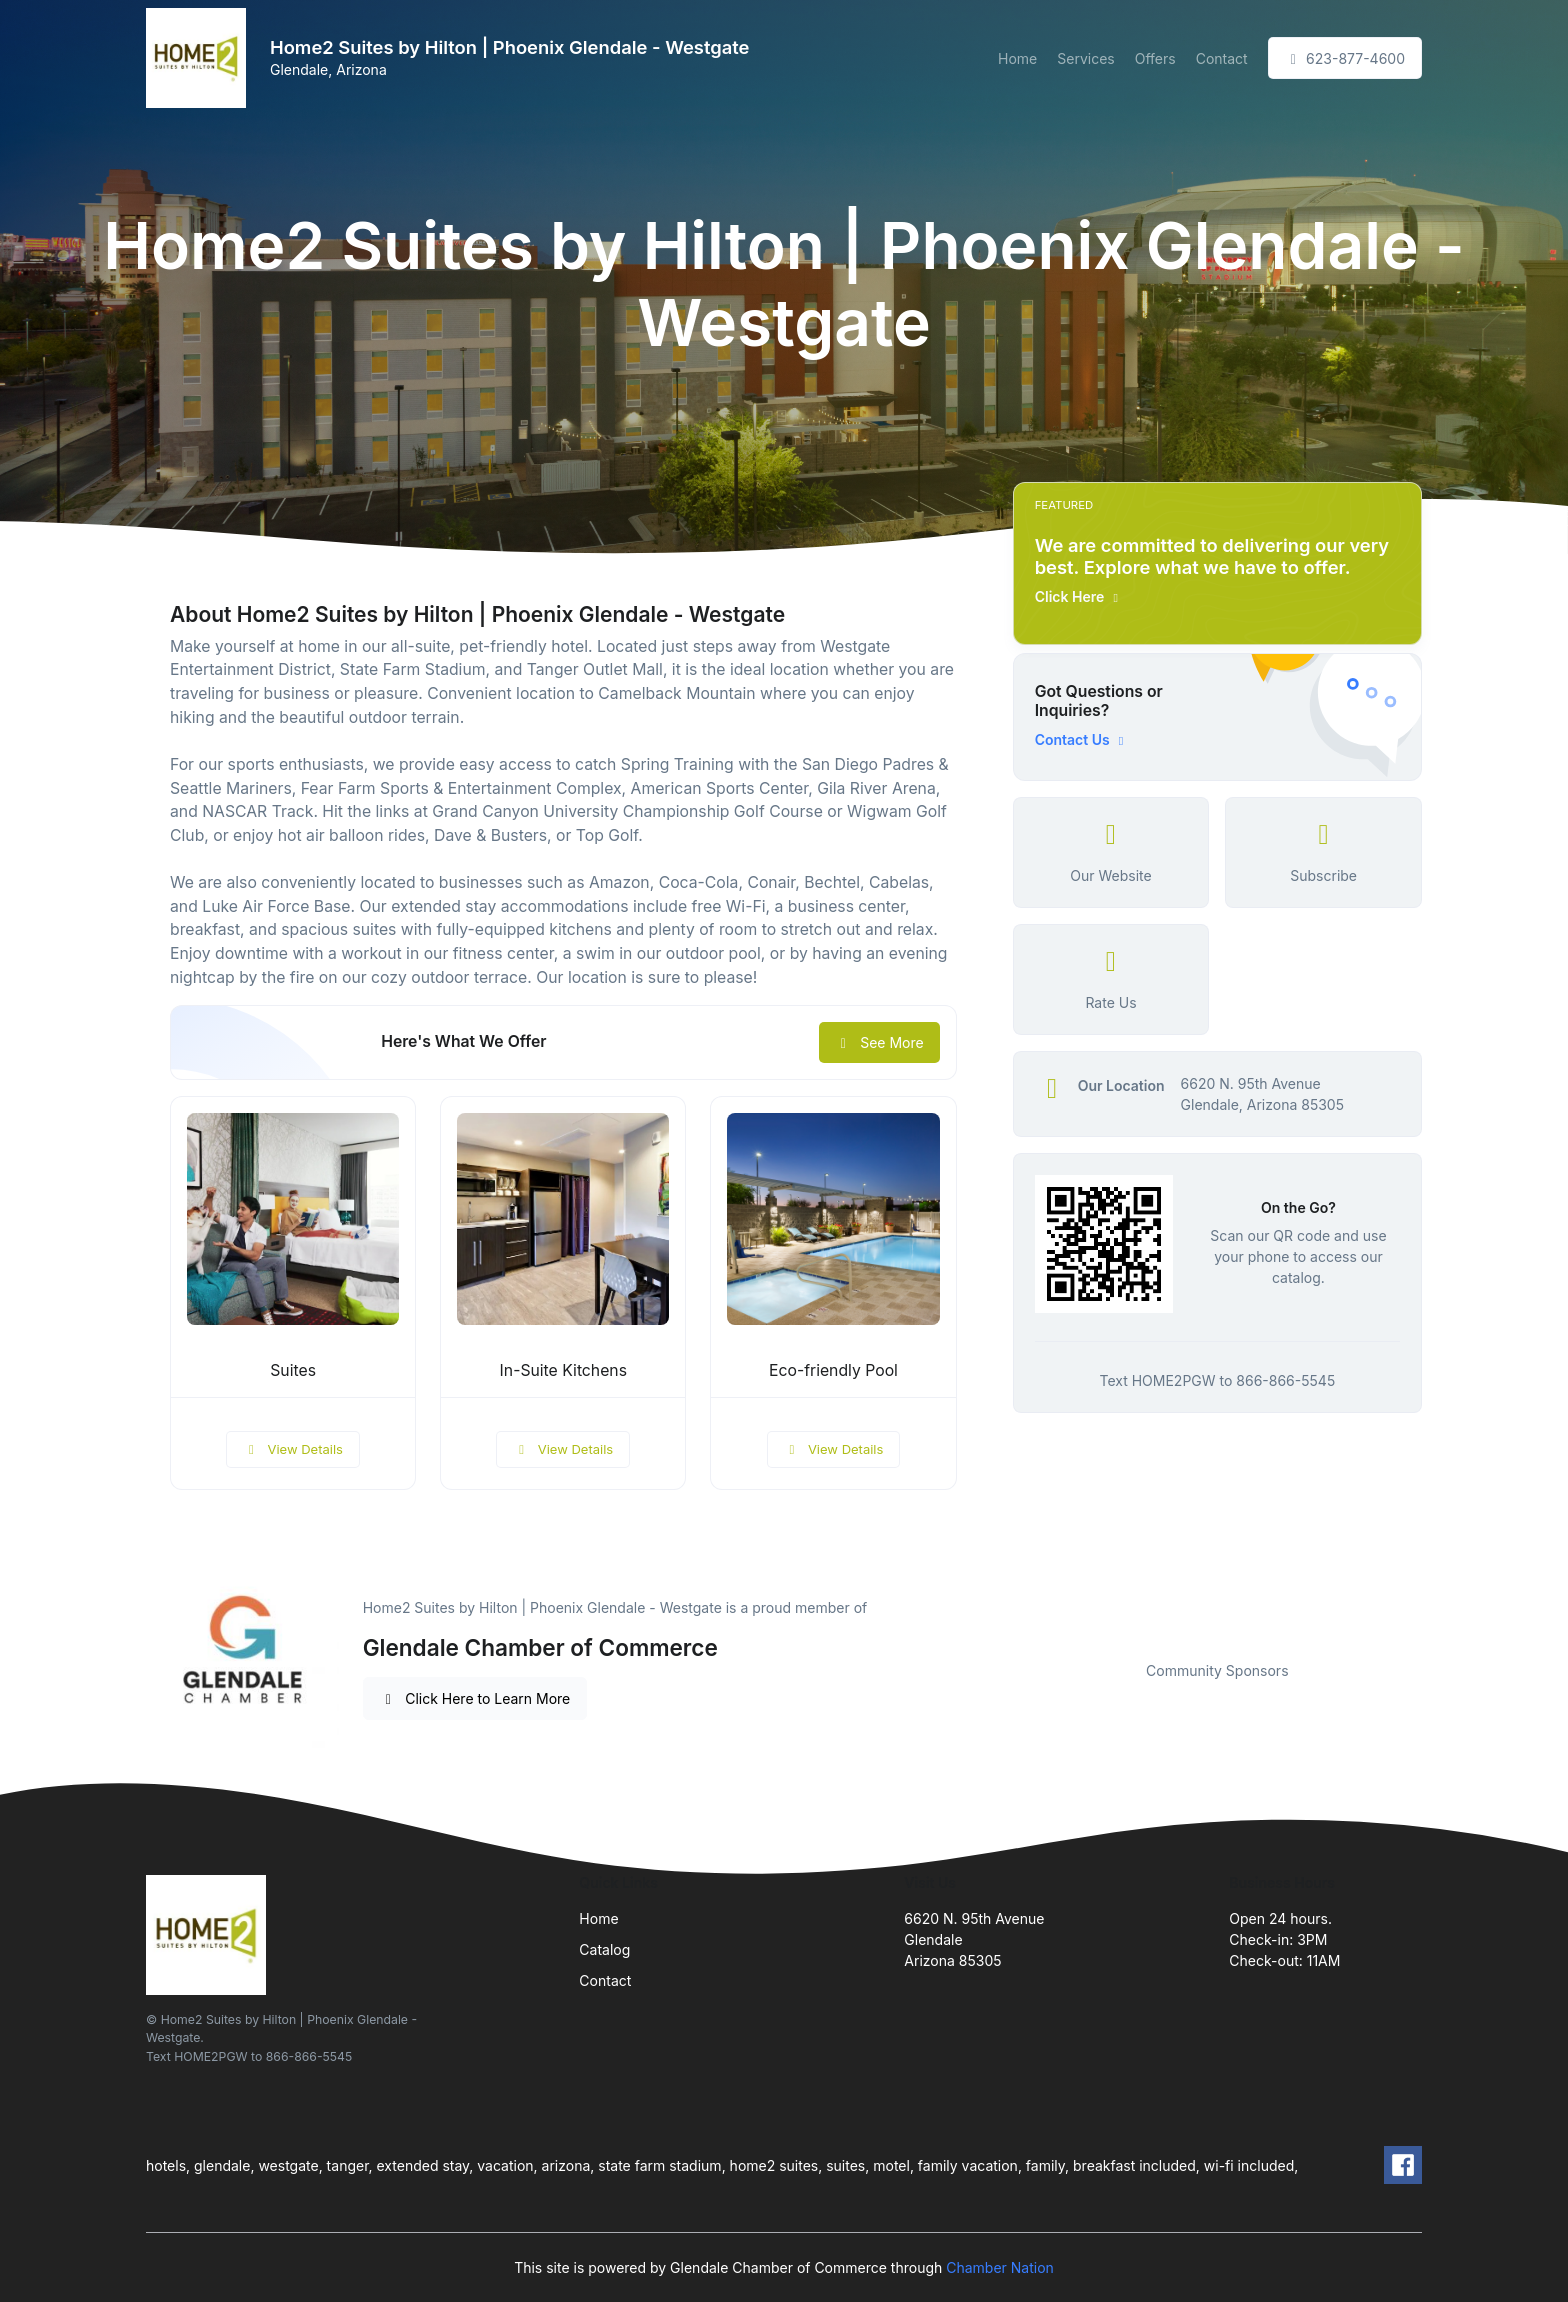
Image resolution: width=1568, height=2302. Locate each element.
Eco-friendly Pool (833, 1370)
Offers (1155, 58)
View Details (293, 1449)
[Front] (200, 58)
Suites (293, 1370)
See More (879, 1042)
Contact (1222, 58)
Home (1017, 58)
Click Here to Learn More (475, 1698)
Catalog (604, 1949)
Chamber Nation (1000, 2267)
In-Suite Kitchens (563, 1370)
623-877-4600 (1345, 58)
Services (1085, 58)
